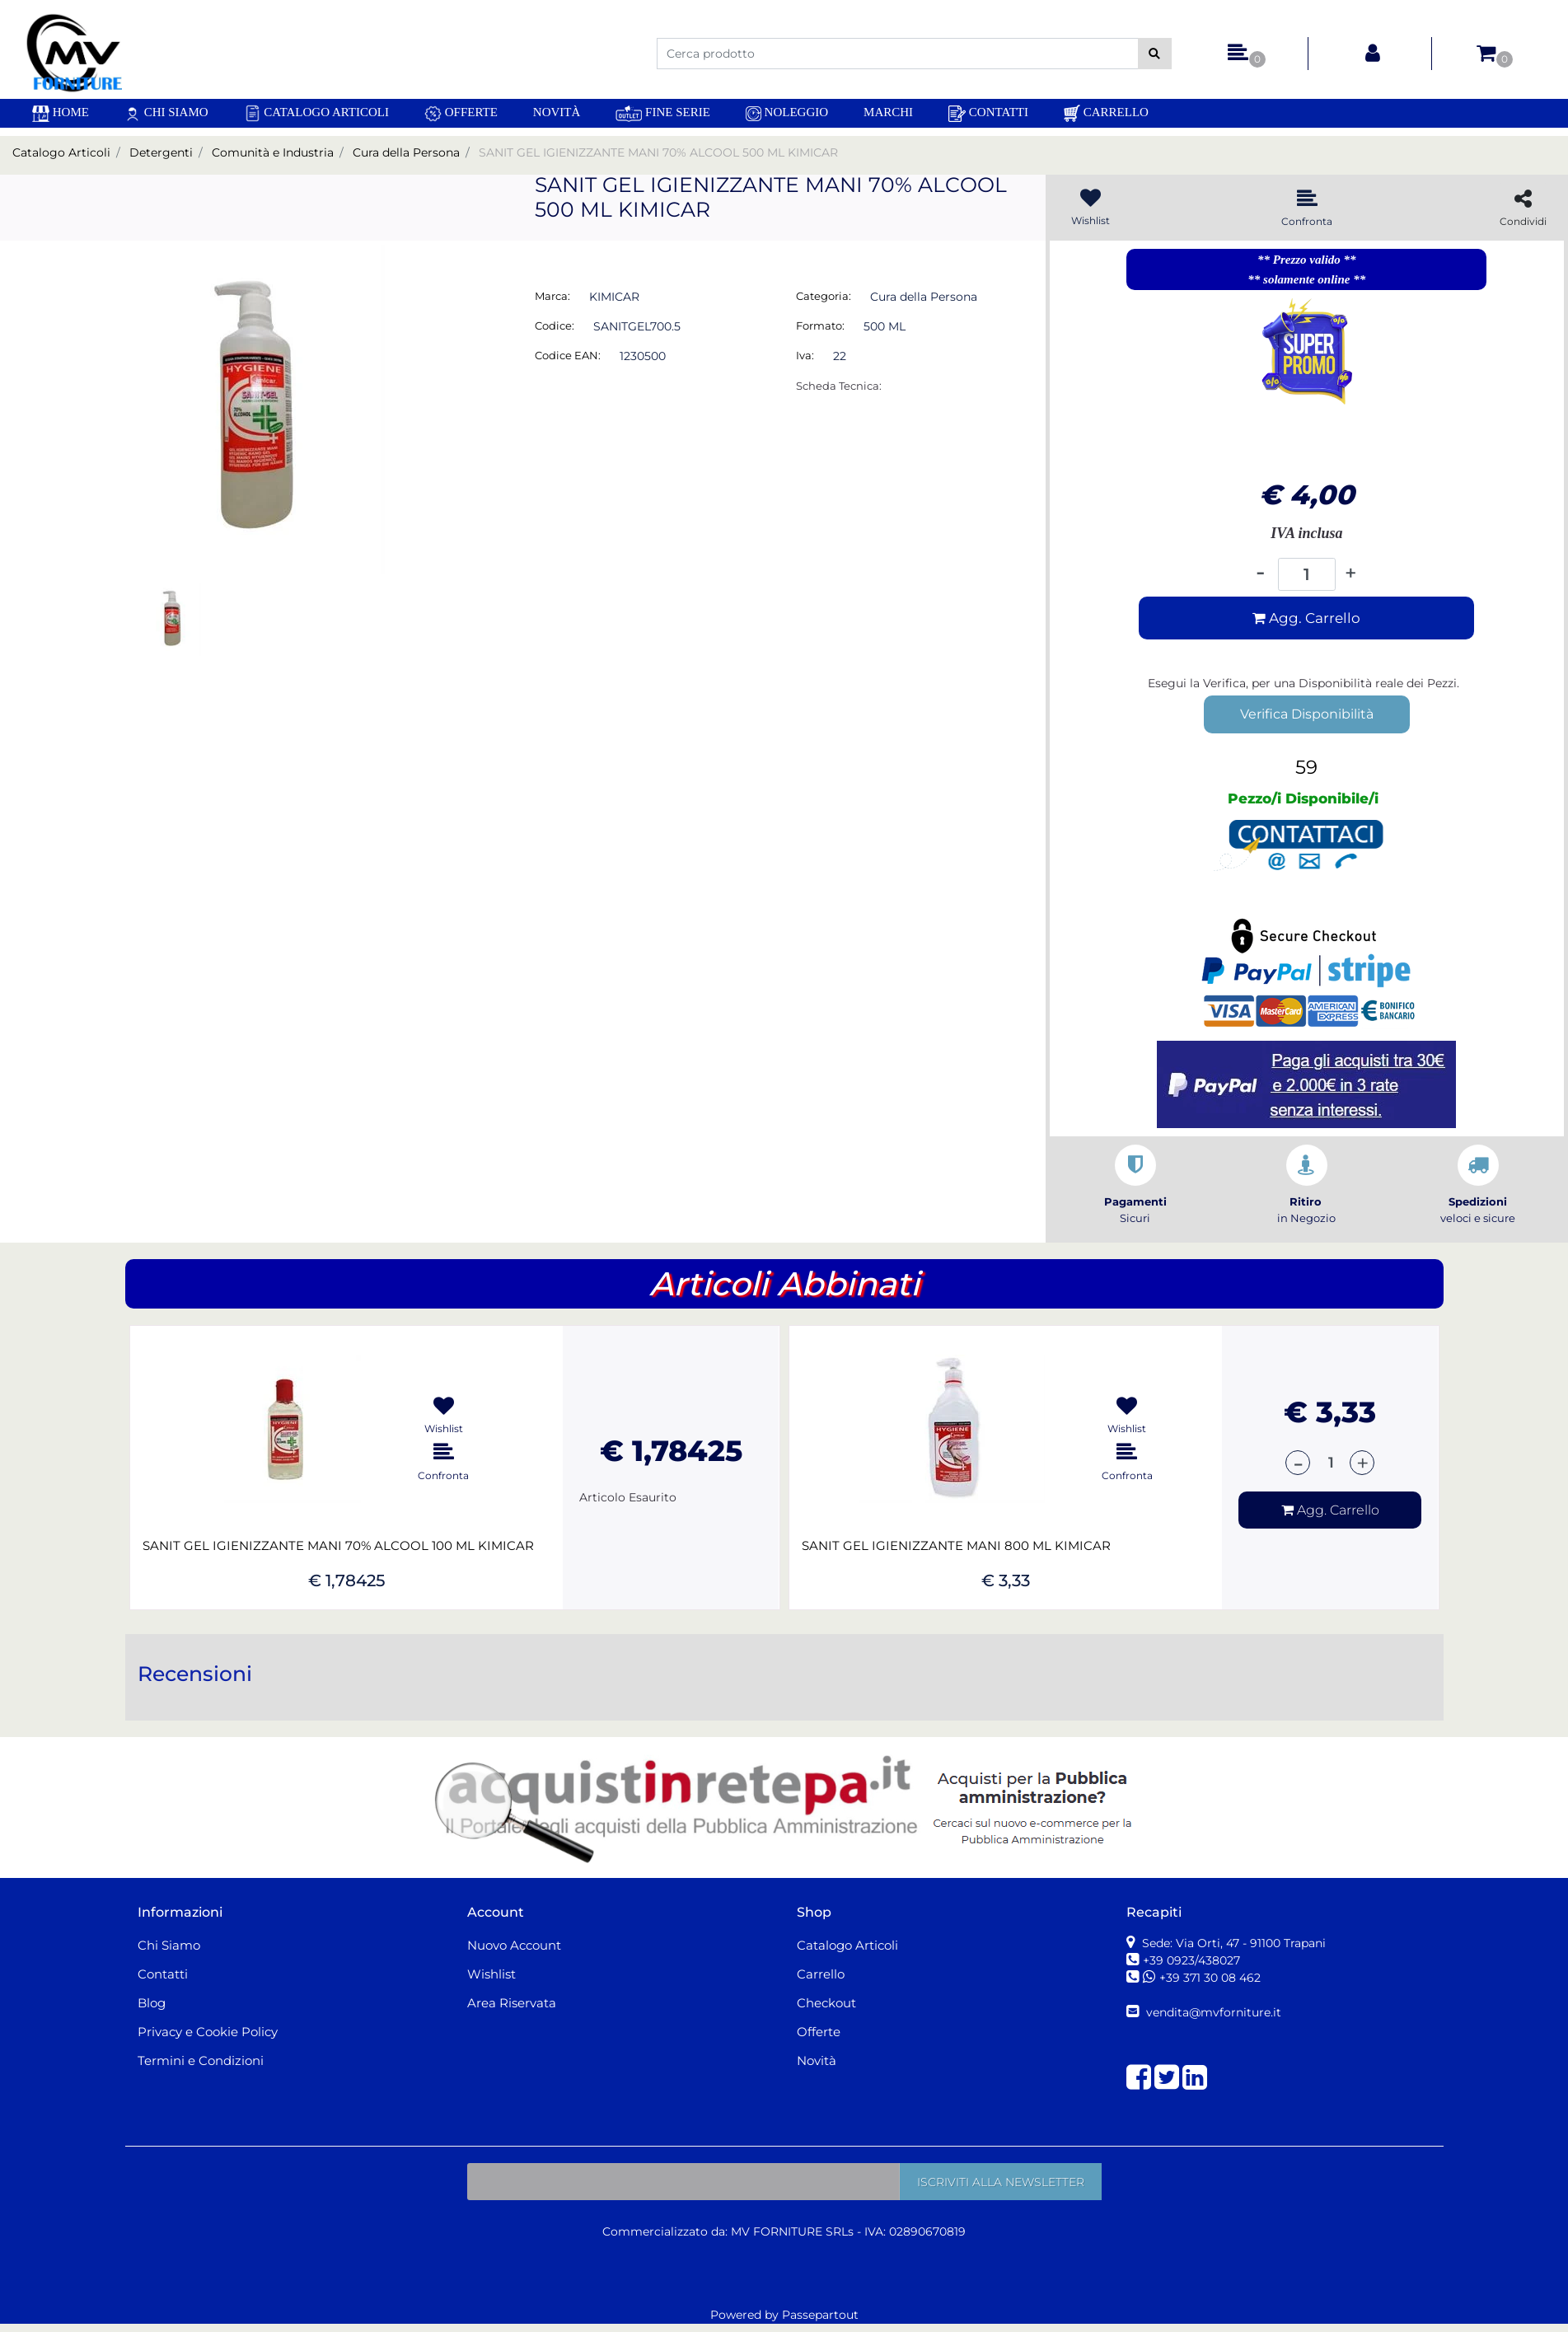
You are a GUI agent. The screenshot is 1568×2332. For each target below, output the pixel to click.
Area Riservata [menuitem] (511, 2003)
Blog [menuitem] (152, 2003)
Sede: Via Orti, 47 (1232, 1943)
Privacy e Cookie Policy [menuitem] (208, 2031)
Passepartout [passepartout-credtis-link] (820, 2314)
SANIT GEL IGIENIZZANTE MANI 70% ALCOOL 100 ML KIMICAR (338, 1545)
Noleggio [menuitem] (787, 113)
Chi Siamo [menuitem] (166, 113)
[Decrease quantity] (1260, 574)
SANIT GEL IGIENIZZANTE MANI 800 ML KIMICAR (956, 1545)
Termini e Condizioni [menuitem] (201, 2060)
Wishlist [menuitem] (491, 1974)
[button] (1155, 53)
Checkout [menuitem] (826, 2003)
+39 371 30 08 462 (1210, 1977)
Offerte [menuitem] (461, 113)
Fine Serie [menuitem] (662, 113)
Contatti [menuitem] (988, 113)
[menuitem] (61, 113)
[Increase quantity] (1351, 573)
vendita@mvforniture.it (1212, 2012)
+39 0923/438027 (1193, 1960)
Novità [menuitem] (557, 112)
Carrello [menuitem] (1106, 113)
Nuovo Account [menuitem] (514, 1945)
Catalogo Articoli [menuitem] (316, 113)
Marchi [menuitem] (888, 112)
